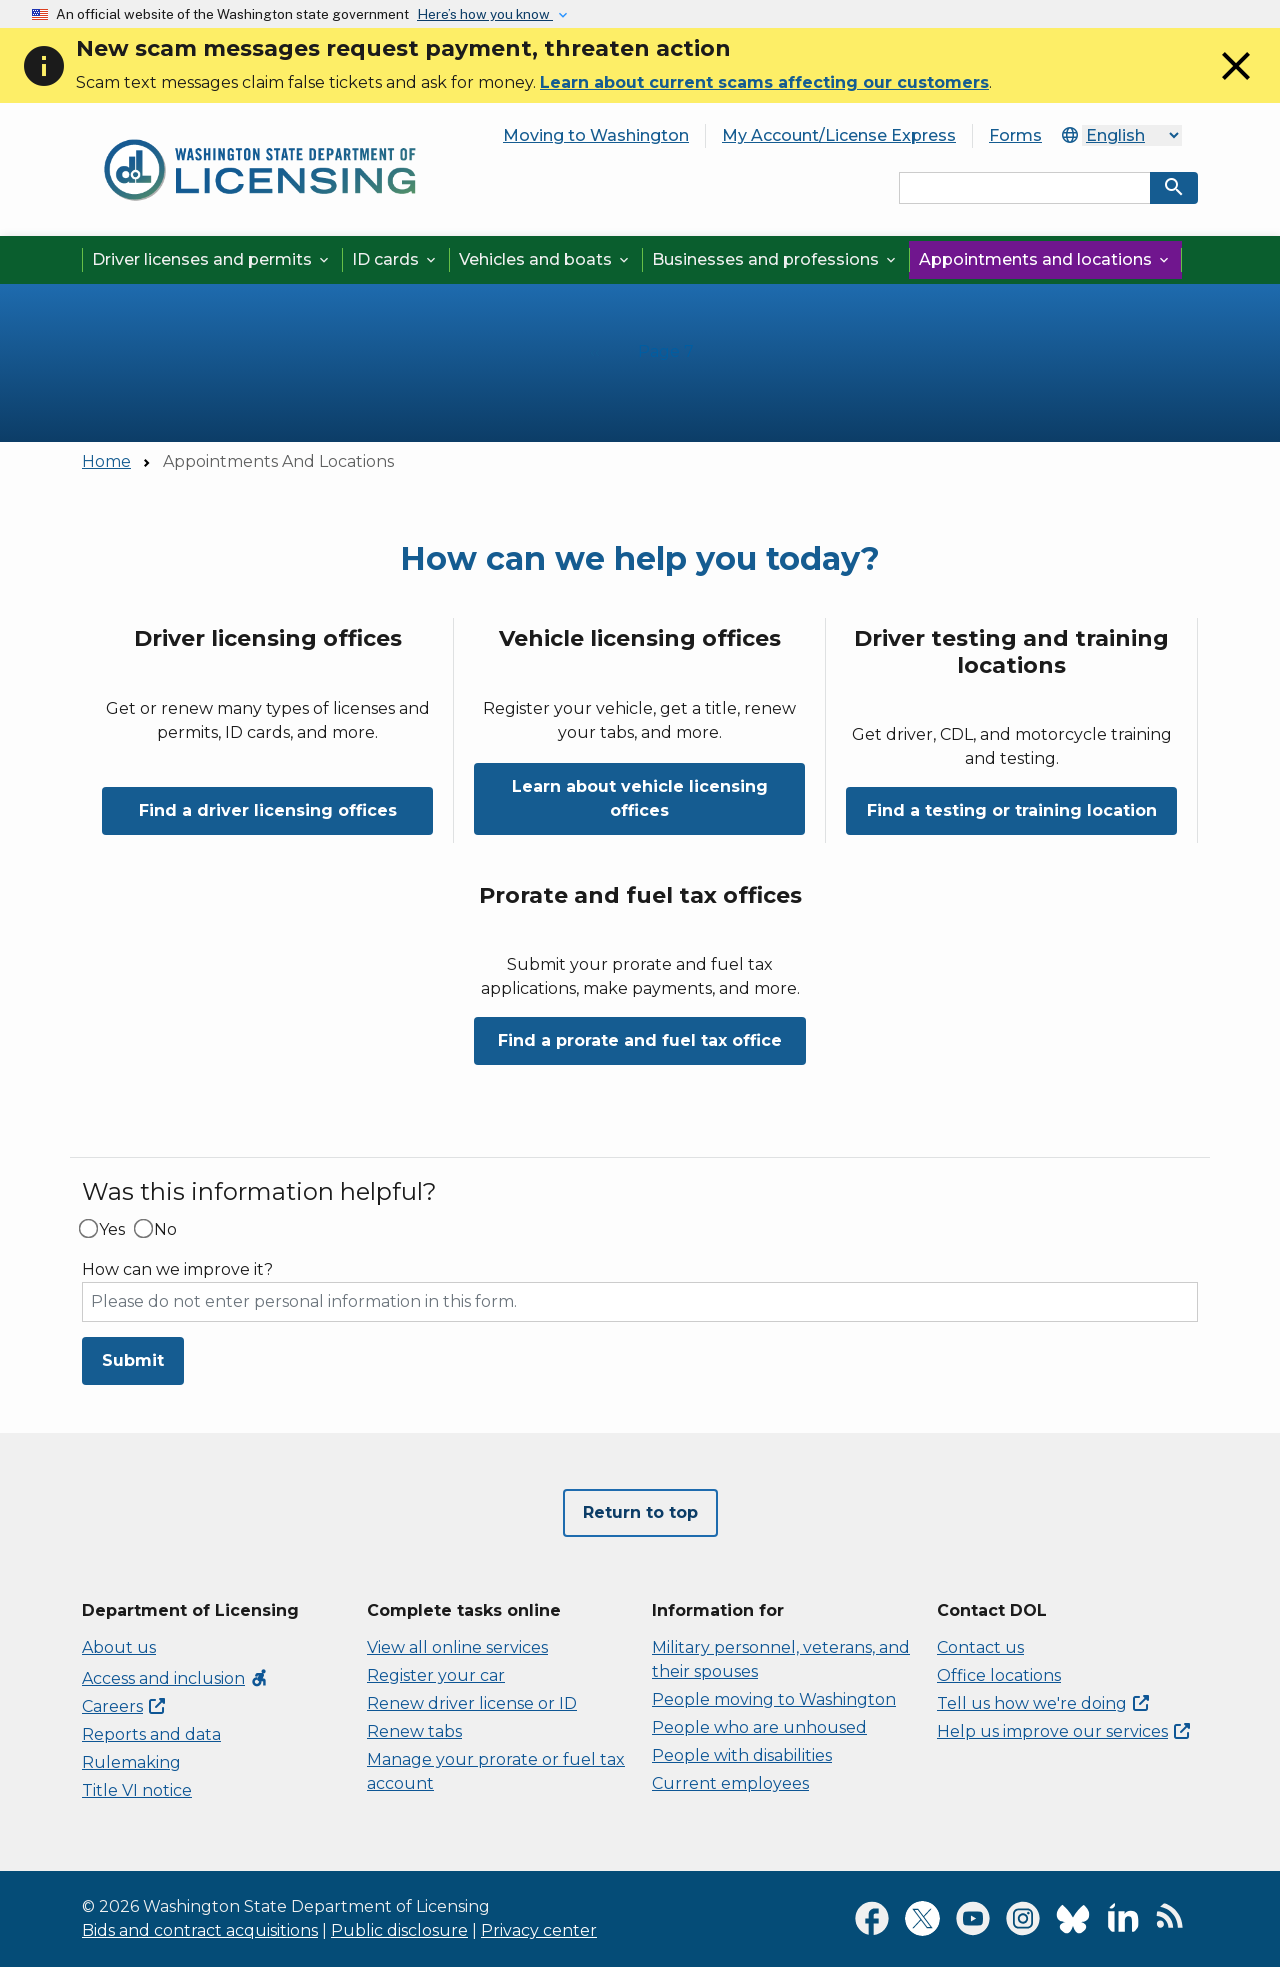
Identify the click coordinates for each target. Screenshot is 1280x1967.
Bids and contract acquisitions (200, 1930)
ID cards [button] (395, 259)
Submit (133, 1360)
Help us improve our (1063, 1731)
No (165, 1230)
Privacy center (539, 1930)
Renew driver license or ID (472, 1703)
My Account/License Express (839, 135)
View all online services (457, 1647)
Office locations (999, 1675)
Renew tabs (414, 1731)
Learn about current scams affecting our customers (764, 82)
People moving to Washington (774, 1699)
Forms (1015, 135)
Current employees (730, 1783)
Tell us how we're (1043, 1703)
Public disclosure (399, 1930)
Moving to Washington (596, 135)
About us (119, 1647)
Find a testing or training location (1012, 810)
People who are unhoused (759, 1727)
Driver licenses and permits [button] (212, 259)
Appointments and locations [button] (1045, 259)
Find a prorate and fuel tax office (640, 1040)
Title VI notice (137, 1790)
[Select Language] (1132, 135)
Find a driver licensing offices (268, 810)
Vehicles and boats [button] (545, 259)
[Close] (1236, 84)
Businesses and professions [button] (775, 259)
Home (106, 461)
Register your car (436, 1675)
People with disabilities (742, 1755)
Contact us (980, 1647)
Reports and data (151, 1734)
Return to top (640, 1512)
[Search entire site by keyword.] (1025, 188)
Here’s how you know (485, 14)
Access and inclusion (175, 1678)
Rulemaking (131, 1762)
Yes (112, 1230)
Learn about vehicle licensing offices (640, 798)
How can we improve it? (177, 1270)
